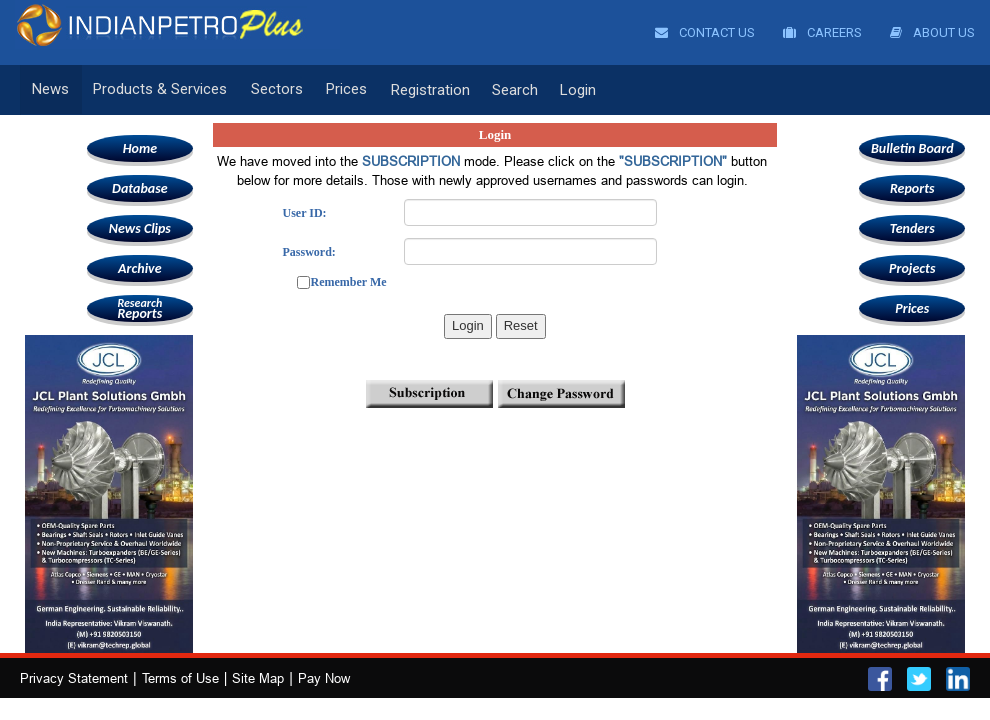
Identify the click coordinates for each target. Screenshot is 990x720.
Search (508, 90)
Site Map (258, 678)
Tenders (912, 228)
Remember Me (348, 282)
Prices (341, 90)
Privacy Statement (74, 678)
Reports (140, 308)
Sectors (273, 90)
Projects (912, 268)
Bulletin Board (912, 148)
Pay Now (324, 678)
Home (140, 148)
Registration (423, 90)
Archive (139, 268)
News (50, 90)
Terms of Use (180, 678)
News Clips (140, 228)
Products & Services (158, 90)
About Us (932, 32)
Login (571, 90)
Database (139, 188)
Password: (308, 252)
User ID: (304, 213)
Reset (521, 325)
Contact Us (705, 32)
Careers (822, 32)
